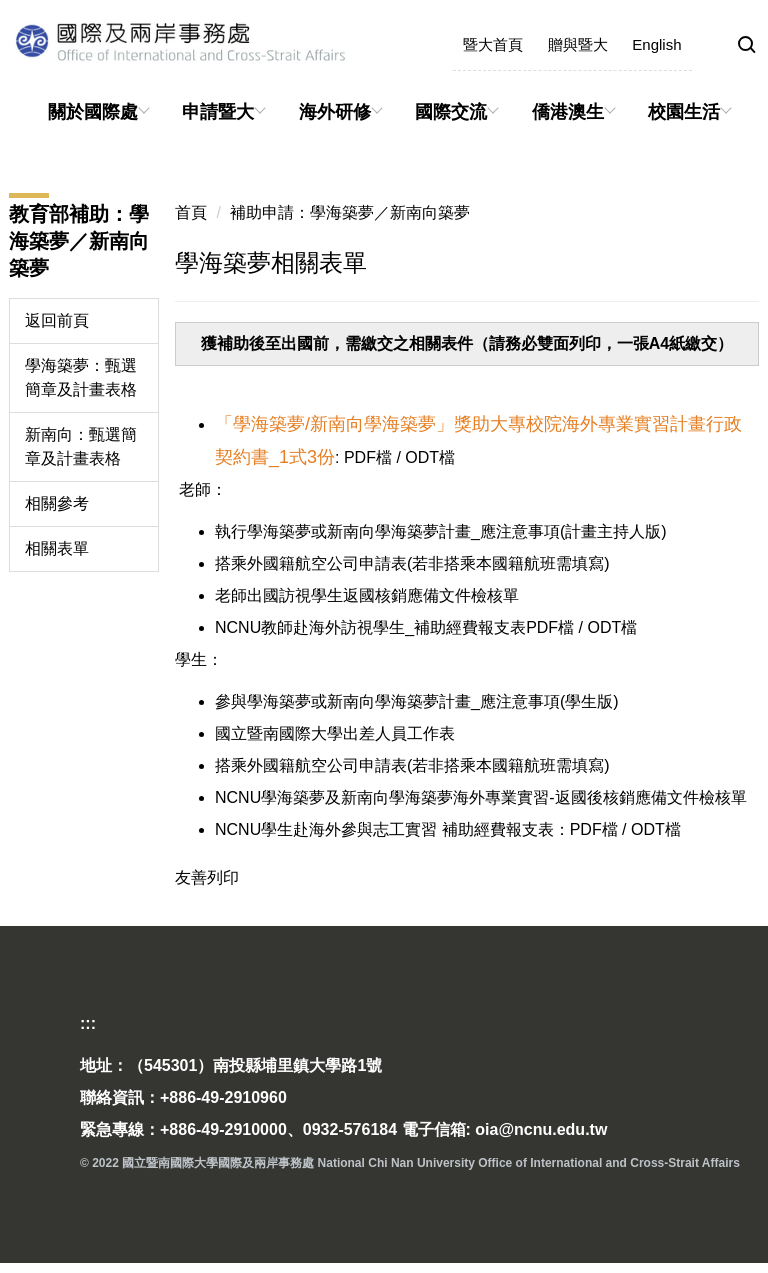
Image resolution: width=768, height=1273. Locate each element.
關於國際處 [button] (93, 112)
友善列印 (207, 877)
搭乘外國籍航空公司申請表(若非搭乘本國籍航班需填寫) (412, 563)
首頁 (191, 212)
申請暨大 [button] (218, 112)
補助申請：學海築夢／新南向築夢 (350, 212)
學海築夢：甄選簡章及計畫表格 (81, 377)
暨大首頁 (493, 44)
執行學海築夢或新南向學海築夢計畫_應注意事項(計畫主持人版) (441, 531)
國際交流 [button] (451, 112)
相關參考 (57, 503)
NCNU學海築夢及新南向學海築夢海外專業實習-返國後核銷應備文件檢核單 (481, 797)
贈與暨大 (578, 44)
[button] (747, 46)
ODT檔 (430, 457)
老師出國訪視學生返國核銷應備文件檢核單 (367, 595)
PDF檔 (366, 457)
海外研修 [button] (335, 112)
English (656, 44)
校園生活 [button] (684, 112)
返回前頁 (57, 320)
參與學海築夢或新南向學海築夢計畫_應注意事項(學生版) (417, 701)
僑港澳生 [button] (568, 112)
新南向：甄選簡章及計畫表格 (81, 446)
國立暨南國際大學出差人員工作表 (335, 733)
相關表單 (57, 548)
